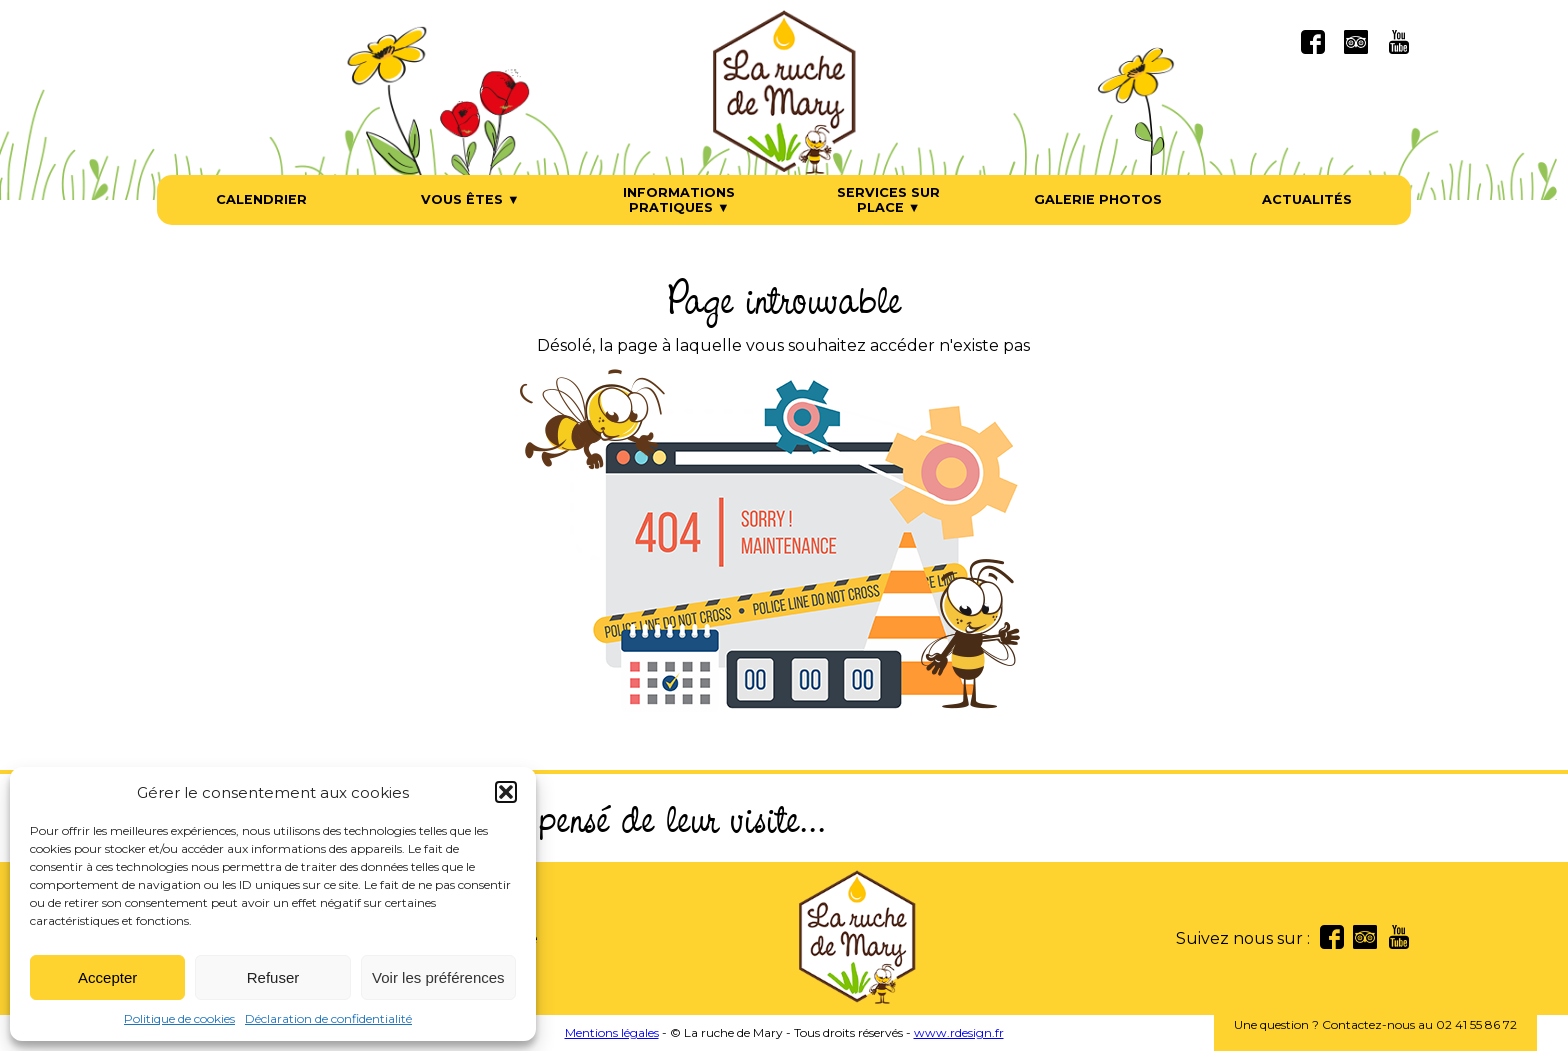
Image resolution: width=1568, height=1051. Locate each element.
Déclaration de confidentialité (328, 1018)
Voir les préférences (438, 977)
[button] (506, 792)
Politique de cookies (179, 1018)
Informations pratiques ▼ (679, 200)
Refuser (273, 977)
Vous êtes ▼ (470, 199)
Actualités (1307, 199)
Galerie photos (1098, 199)
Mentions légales (612, 1032)
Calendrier (261, 199)
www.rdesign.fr (959, 1032)
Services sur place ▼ (888, 200)
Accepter (107, 977)
